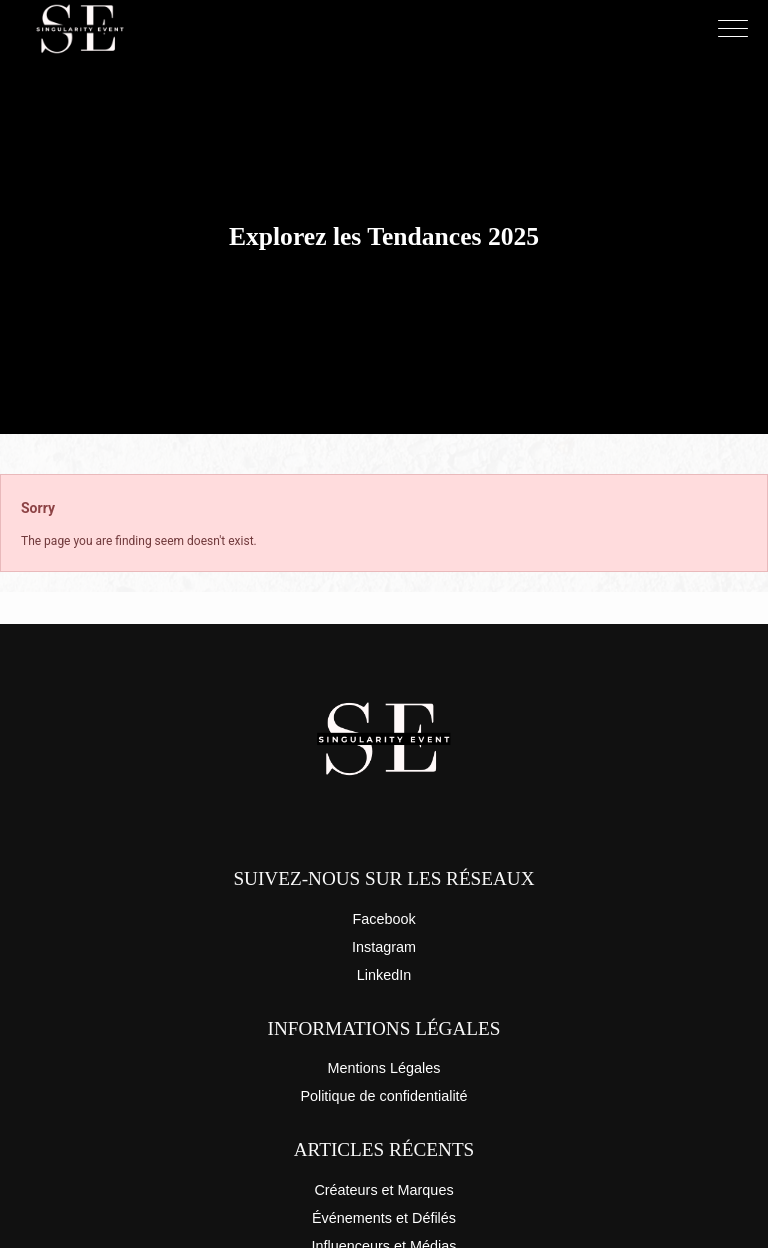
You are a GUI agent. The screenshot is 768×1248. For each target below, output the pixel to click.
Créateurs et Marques (383, 1190)
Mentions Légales (384, 1068)
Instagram (384, 947)
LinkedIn (384, 975)
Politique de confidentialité (383, 1096)
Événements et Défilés (384, 1218)
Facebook (383, 919)
